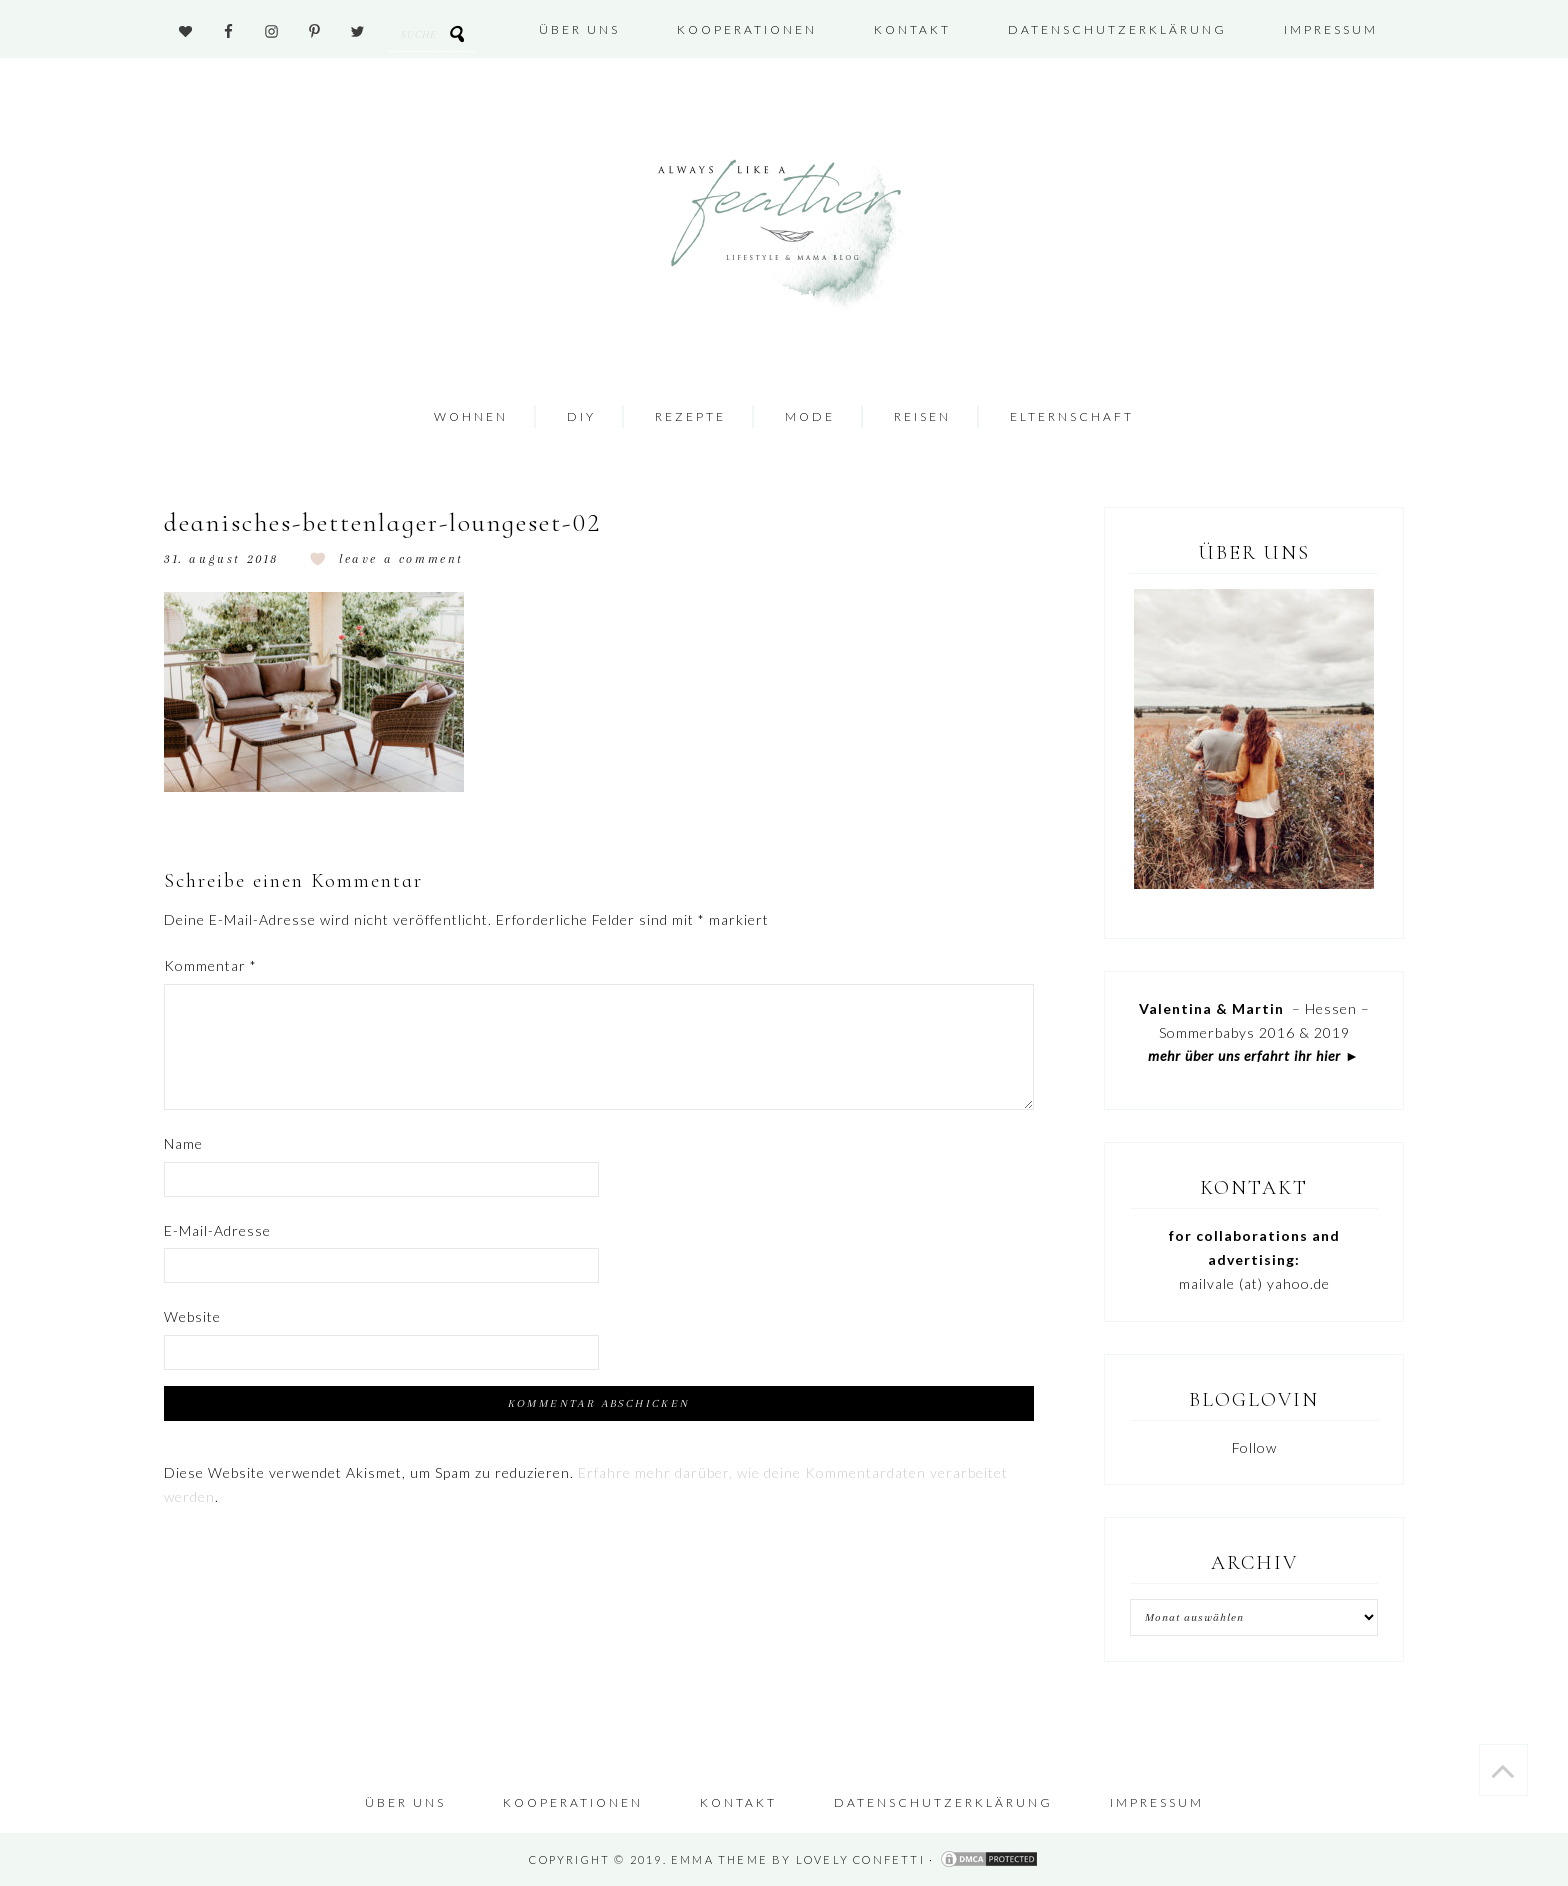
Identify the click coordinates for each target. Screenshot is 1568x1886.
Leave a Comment (401, 559)
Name (183, 1143)
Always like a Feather (776, 235)
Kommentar (210, 965)
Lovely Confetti (860, 1859)
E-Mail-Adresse (217, 1230)
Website (192, 1316)
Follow (1254, 1447)
